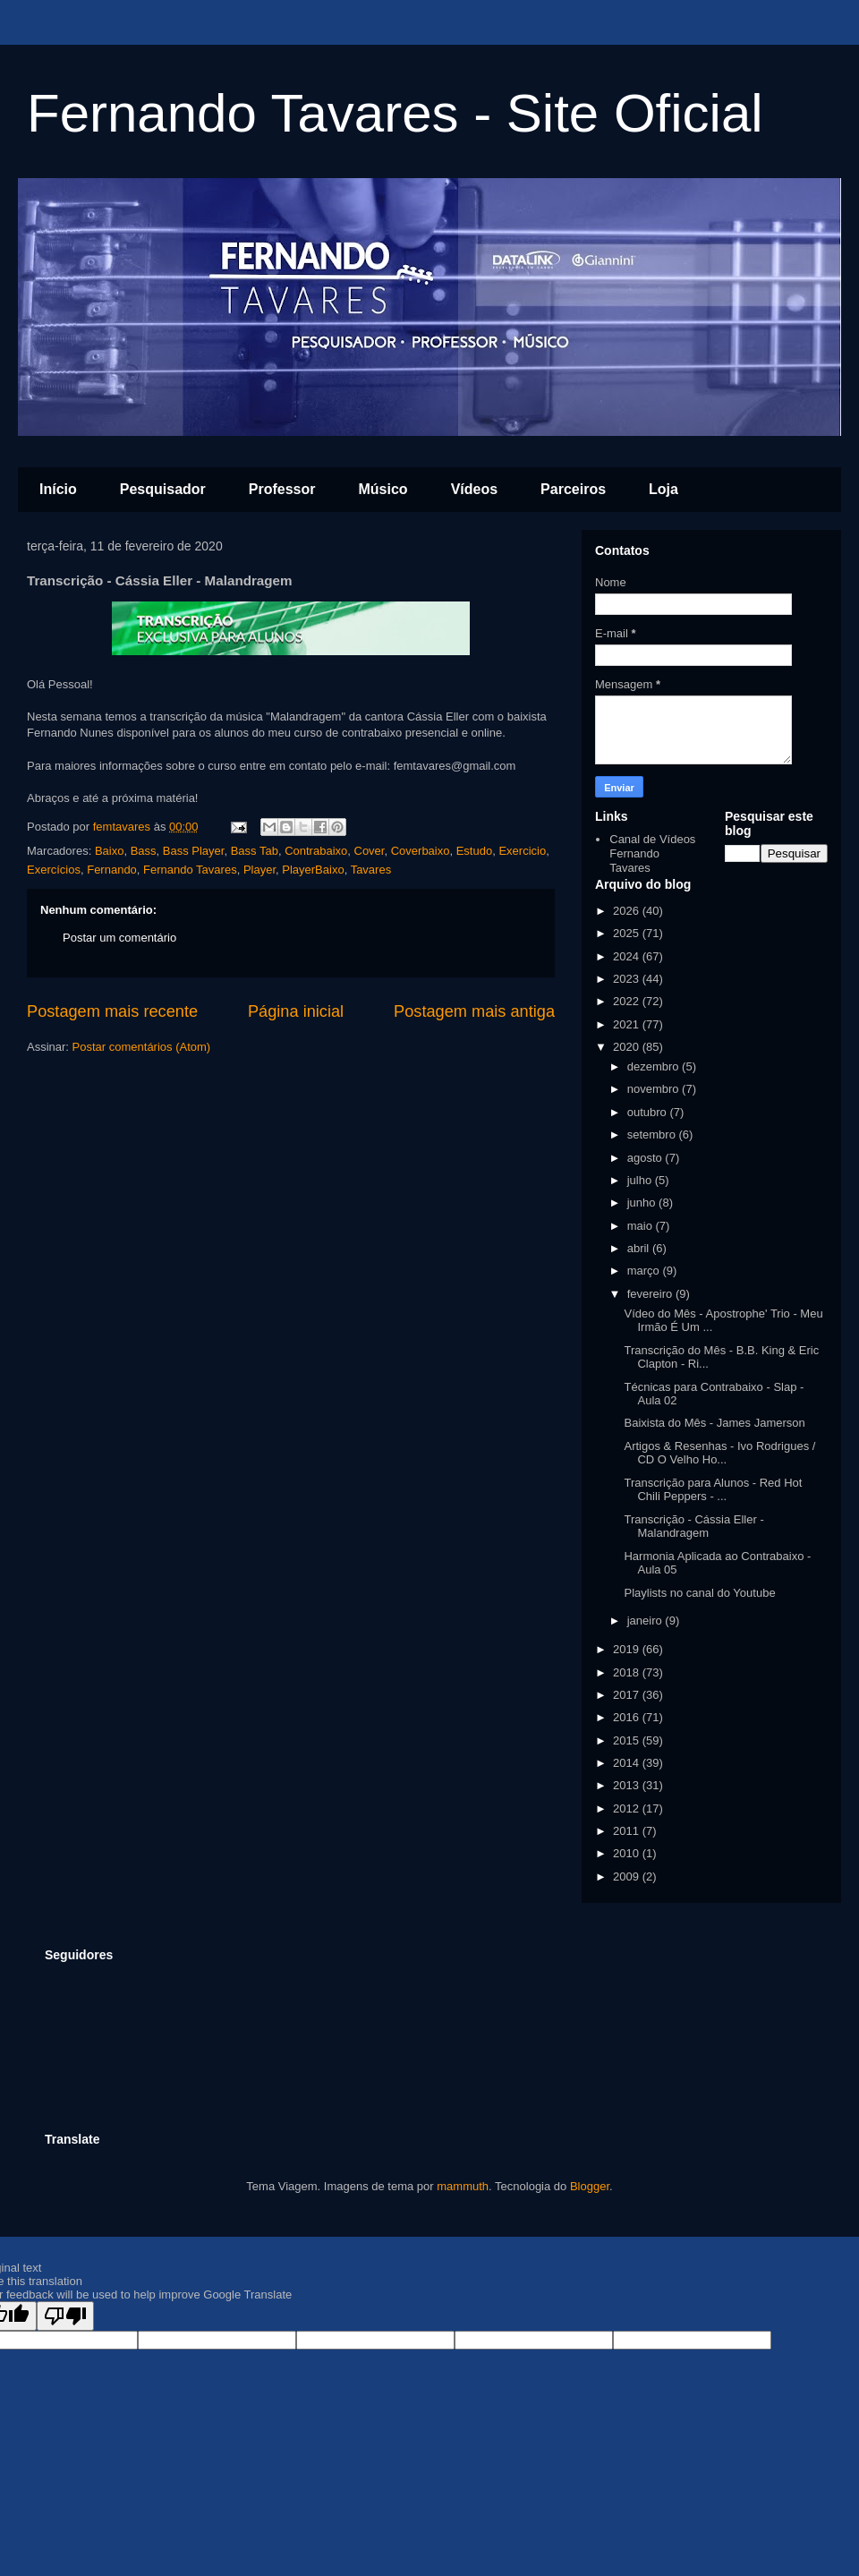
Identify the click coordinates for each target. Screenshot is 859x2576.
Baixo (109, 850)
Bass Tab (254, 850)
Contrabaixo (316, 850)
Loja (663, 489)
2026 (627, 910)
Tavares (371, 869)
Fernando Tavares (190, 869)
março (645, 1270)
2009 (627, 1876)
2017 (627, 1695)
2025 (627, 933)
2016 (627, 1717)
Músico (383, 489)
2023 (627, 978)
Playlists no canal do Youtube (699, 1592)
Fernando (112, 869)
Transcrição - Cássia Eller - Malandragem (693, 1526)
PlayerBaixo (313, 869)
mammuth (463, 2186)
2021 (627, 1024)
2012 (627, 1808)
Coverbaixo (420, 850)
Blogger (589, 2186)
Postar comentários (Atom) (141, 1046)
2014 (627, 1763)
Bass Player (194, 850)
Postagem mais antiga (474, 1011)
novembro (654, 1089)
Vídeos (474, 489)
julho (641, 1180)
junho (643, 1202)
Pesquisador (163, 489)
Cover (369, 850)
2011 (627, 1831)
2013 (627, 1785)
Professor (282, 489)
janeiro (646, 1620)
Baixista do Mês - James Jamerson (714, 1422)
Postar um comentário (119, 937)
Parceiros (573, 489)
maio (641, 1226)
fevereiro (651, 1294)
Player (259, 869)
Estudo (474, 850)
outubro (648, 1112)
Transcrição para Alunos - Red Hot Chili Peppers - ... (713, 1490)
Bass (144, 850)
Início (58, 489)
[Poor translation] (65, 2316)
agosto (646, 1157)
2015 (627, 1740)
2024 (627, 956)
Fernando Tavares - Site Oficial (395, 113)
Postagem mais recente (112, 1011)
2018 (627, 1672)
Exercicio (522, 850)
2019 (627, 1649)
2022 (627, 1001)
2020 (627, 1046)
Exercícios (54, 869)
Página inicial (296, 1011)
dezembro (654, 1066)
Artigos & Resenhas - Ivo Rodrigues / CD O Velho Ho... (719, 1453)
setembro (653, 1134)
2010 (627, 1853)
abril (639, 1248)
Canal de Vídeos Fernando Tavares (652, 853)
